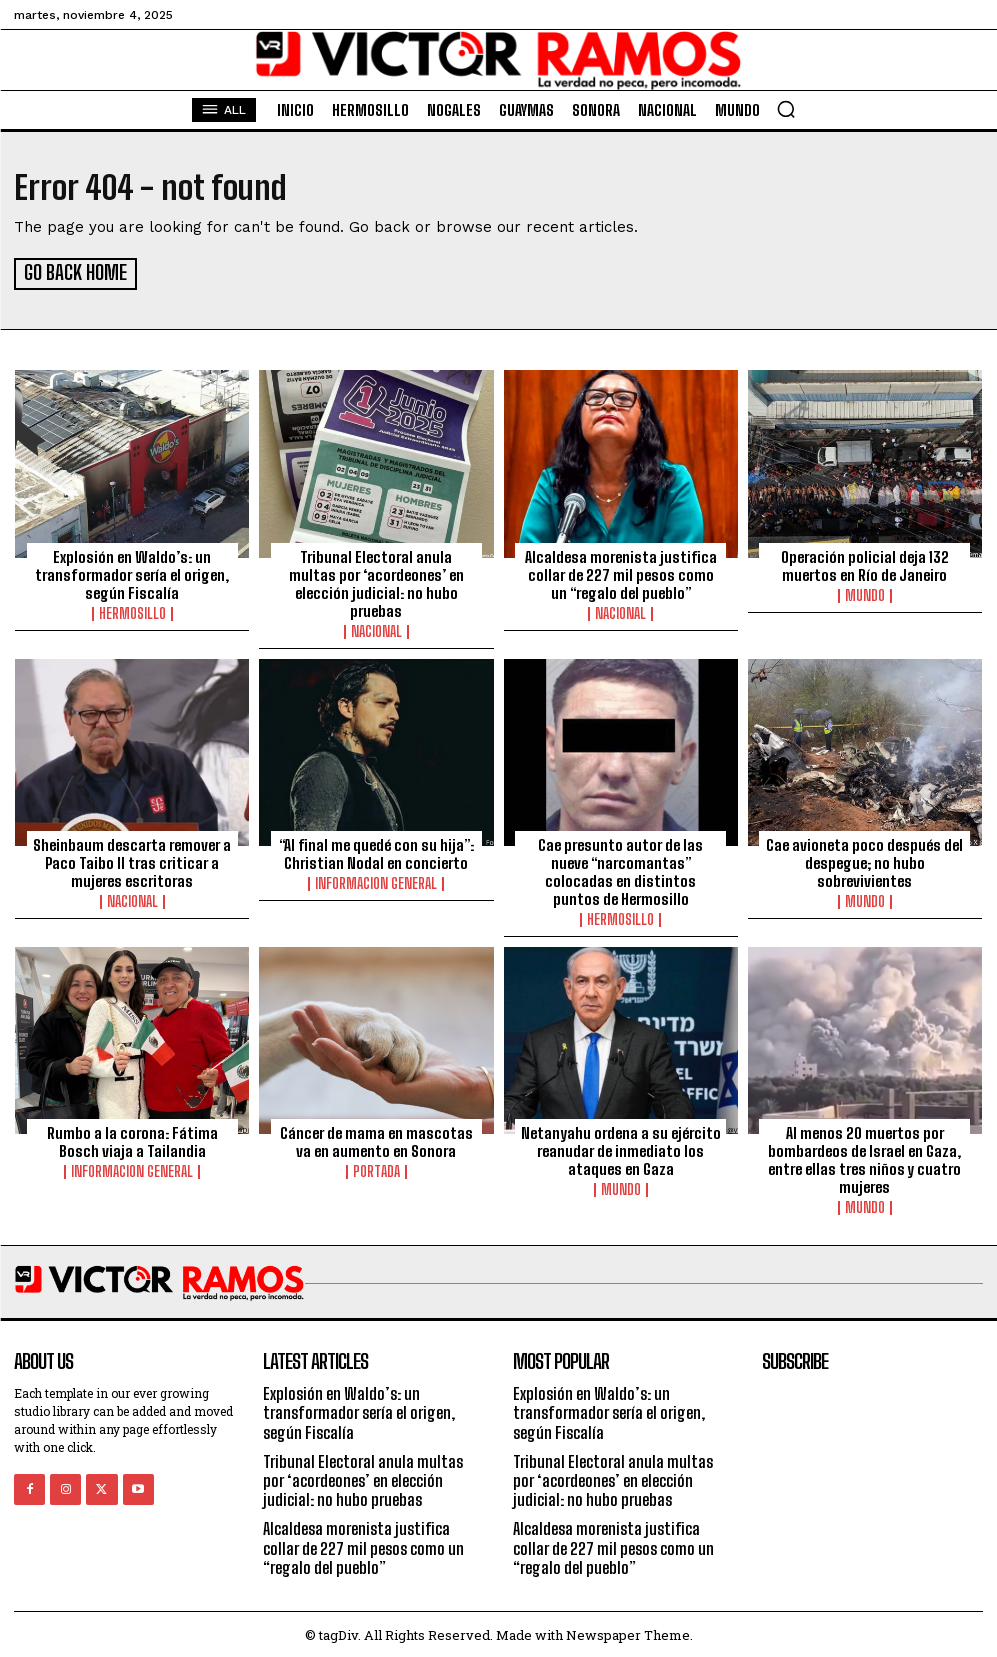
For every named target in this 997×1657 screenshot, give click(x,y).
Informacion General (376, 881)
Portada (376, 1169)
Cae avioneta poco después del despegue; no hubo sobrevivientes (864, 860)
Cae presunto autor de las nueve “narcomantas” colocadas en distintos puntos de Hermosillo (620, 869)
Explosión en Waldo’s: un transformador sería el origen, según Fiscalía (132, 572)
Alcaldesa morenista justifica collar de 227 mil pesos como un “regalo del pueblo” (621, 572)
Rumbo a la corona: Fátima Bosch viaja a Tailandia (132, 1139)
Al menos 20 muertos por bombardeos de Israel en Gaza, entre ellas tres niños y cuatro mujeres (864, 1157)
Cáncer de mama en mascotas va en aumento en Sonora (376, 1139)
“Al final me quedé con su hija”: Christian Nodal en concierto (376, 851)
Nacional (376, 629)
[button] (786, 109)
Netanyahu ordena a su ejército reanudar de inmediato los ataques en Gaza (621, 1148)
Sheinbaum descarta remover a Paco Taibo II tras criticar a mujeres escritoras (132, 860)
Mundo (865, 593)
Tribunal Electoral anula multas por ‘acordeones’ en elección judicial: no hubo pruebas (376, 581)
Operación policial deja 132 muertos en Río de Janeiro (865, 563)
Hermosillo (132, 611)
